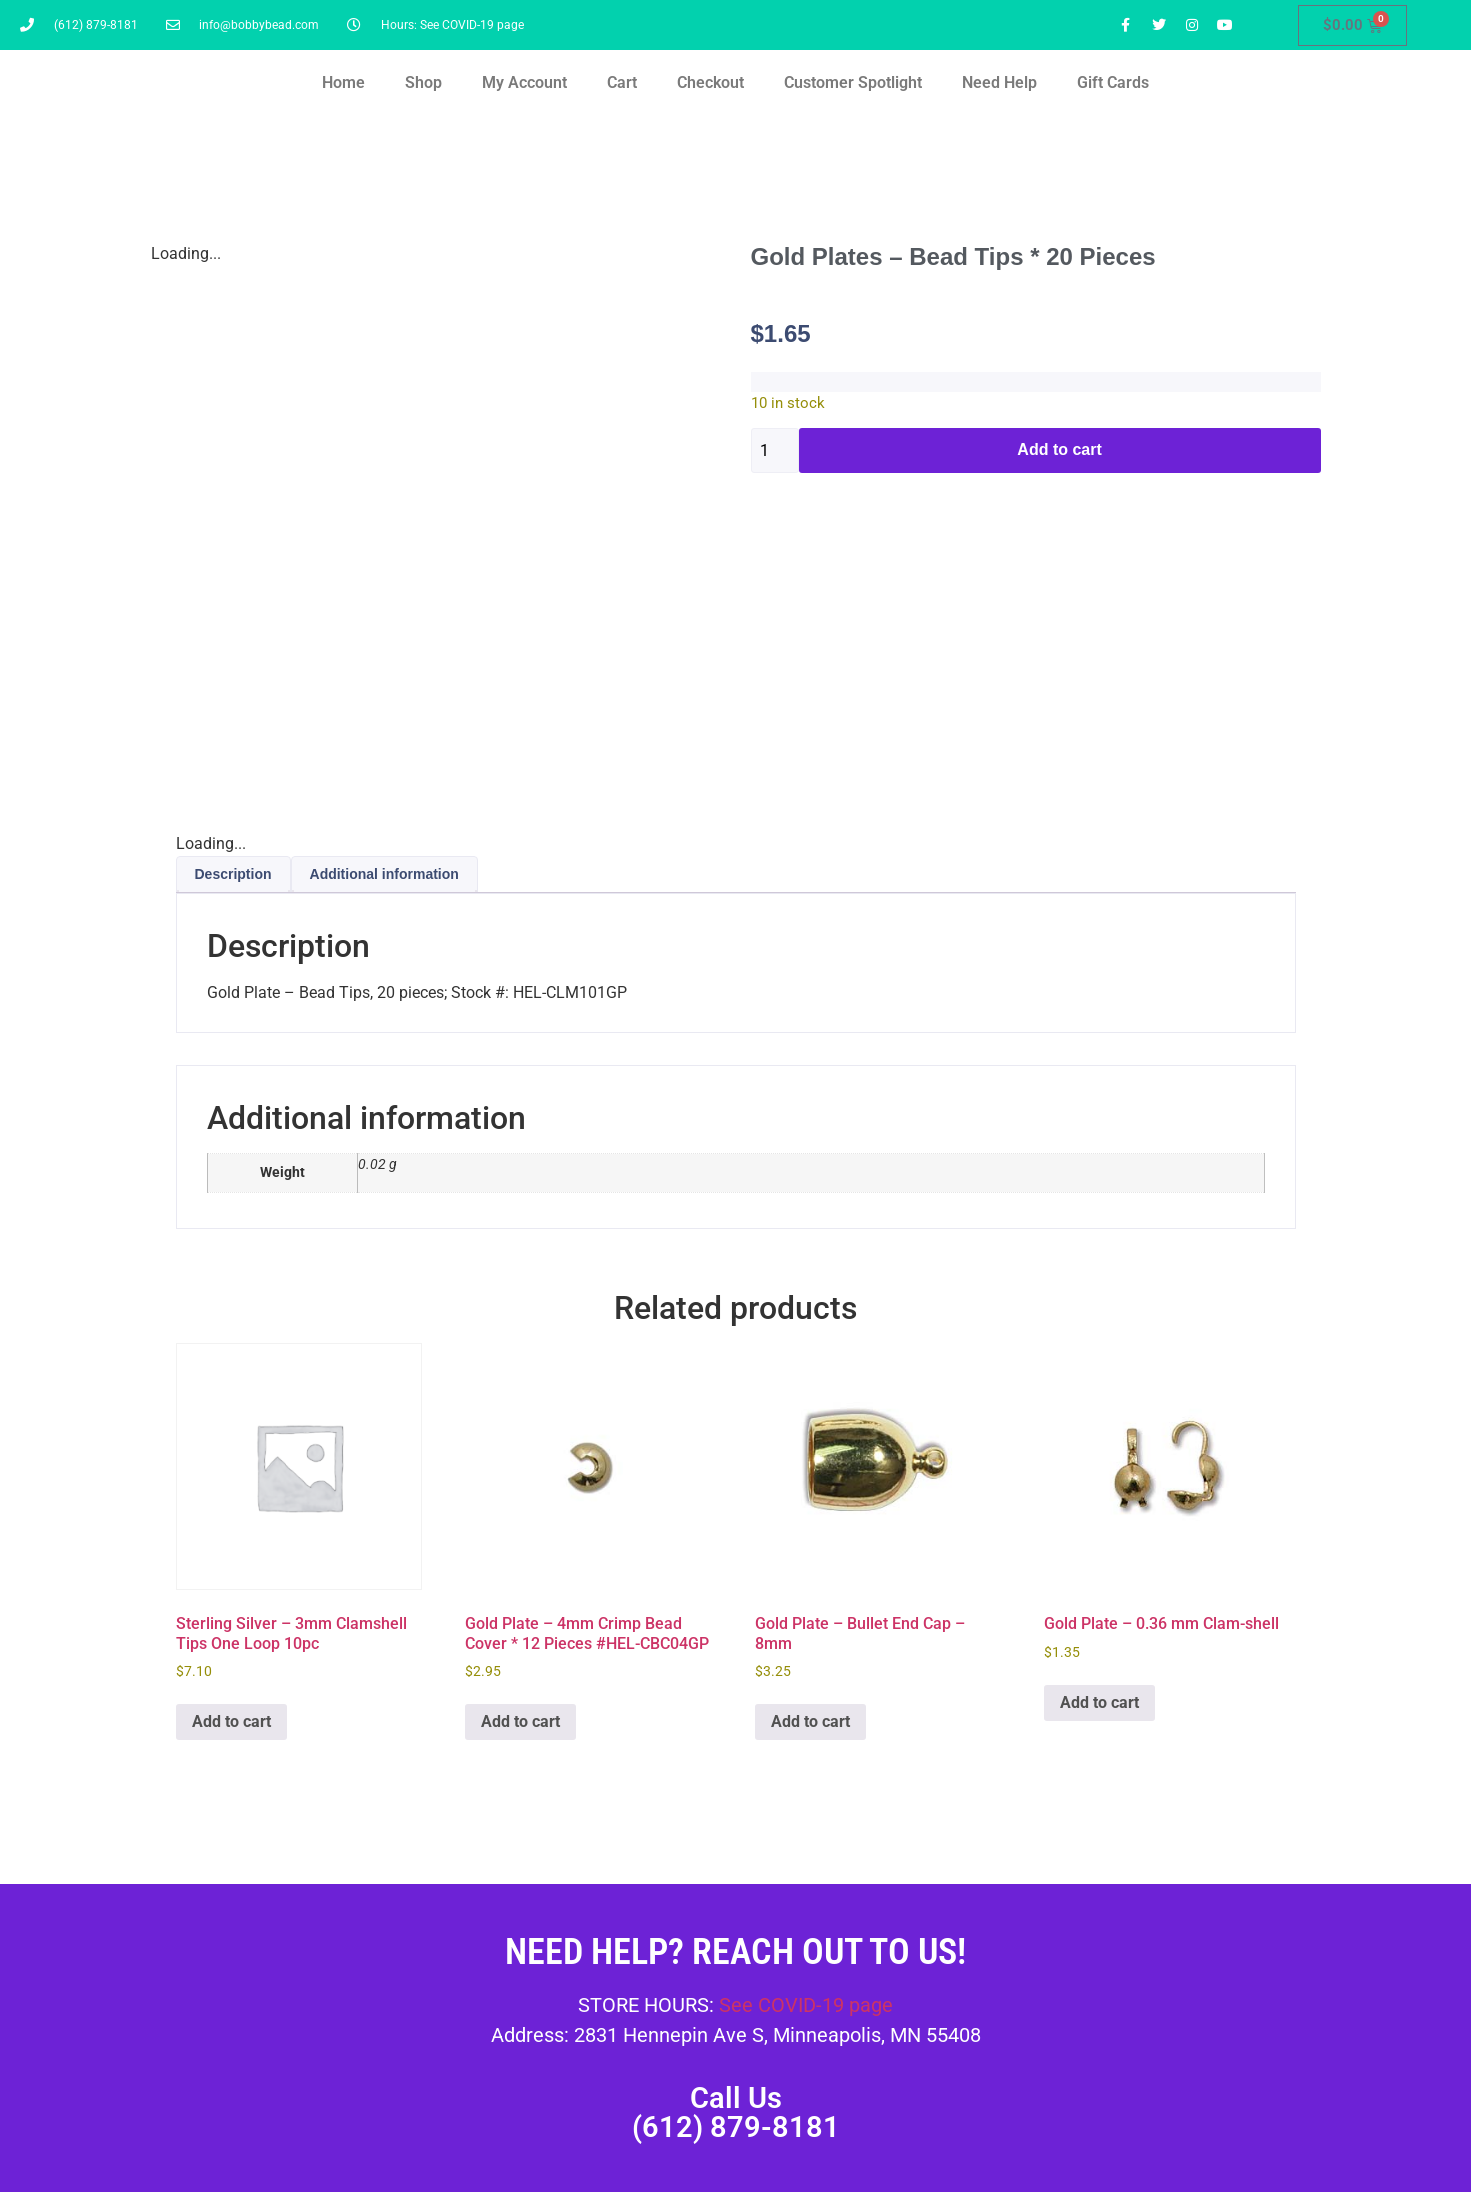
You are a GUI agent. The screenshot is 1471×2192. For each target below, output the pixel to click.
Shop (423, 82)
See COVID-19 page (806, 2005)
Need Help (999, 82)
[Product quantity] (775, 450)
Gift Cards (1113, 82)
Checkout (710, 82)
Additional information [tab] (384, 874)
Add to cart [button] (231, 1721)
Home (343, 82)
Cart (622, 82)
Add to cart (1059, 449)
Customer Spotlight (853, 82)
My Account (524, 82)
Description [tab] (233, 874)
